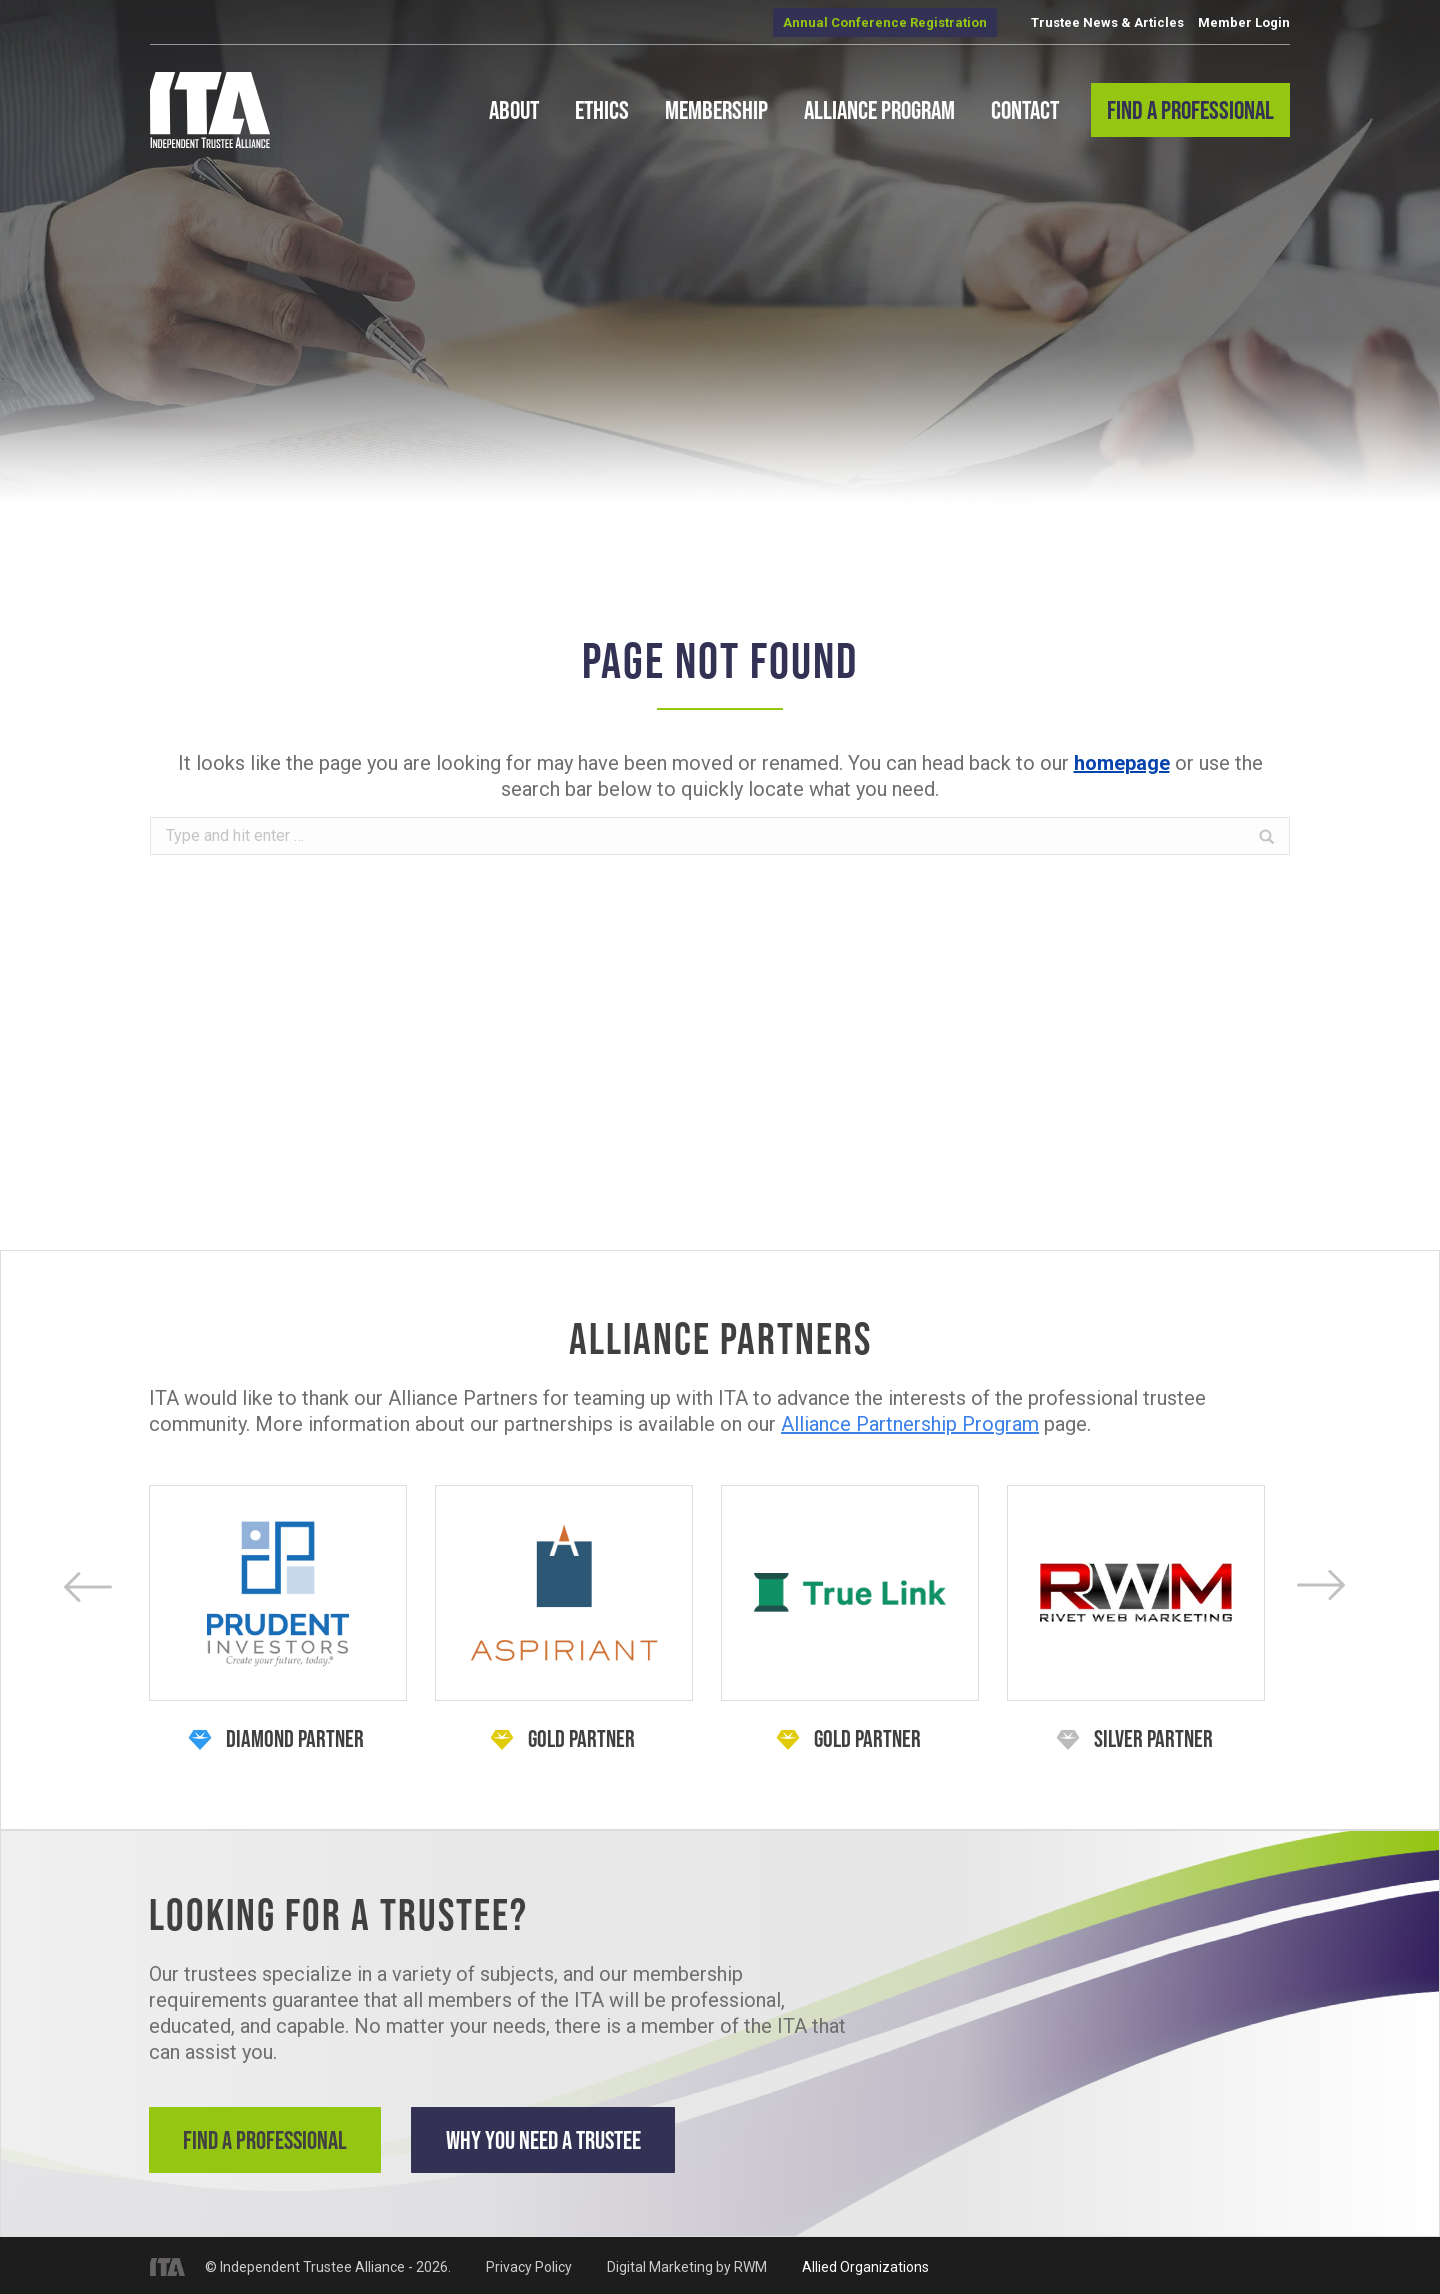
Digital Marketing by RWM (687, 2264)
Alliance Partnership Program (910, 1424)
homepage (1122, 763)
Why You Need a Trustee (559, 2139)
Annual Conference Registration (885, 22)
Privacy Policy (529, 2264)
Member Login (1244, 22)
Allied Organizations (865, 2264)
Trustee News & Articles (1107, 22)
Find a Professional (268, 2139)
